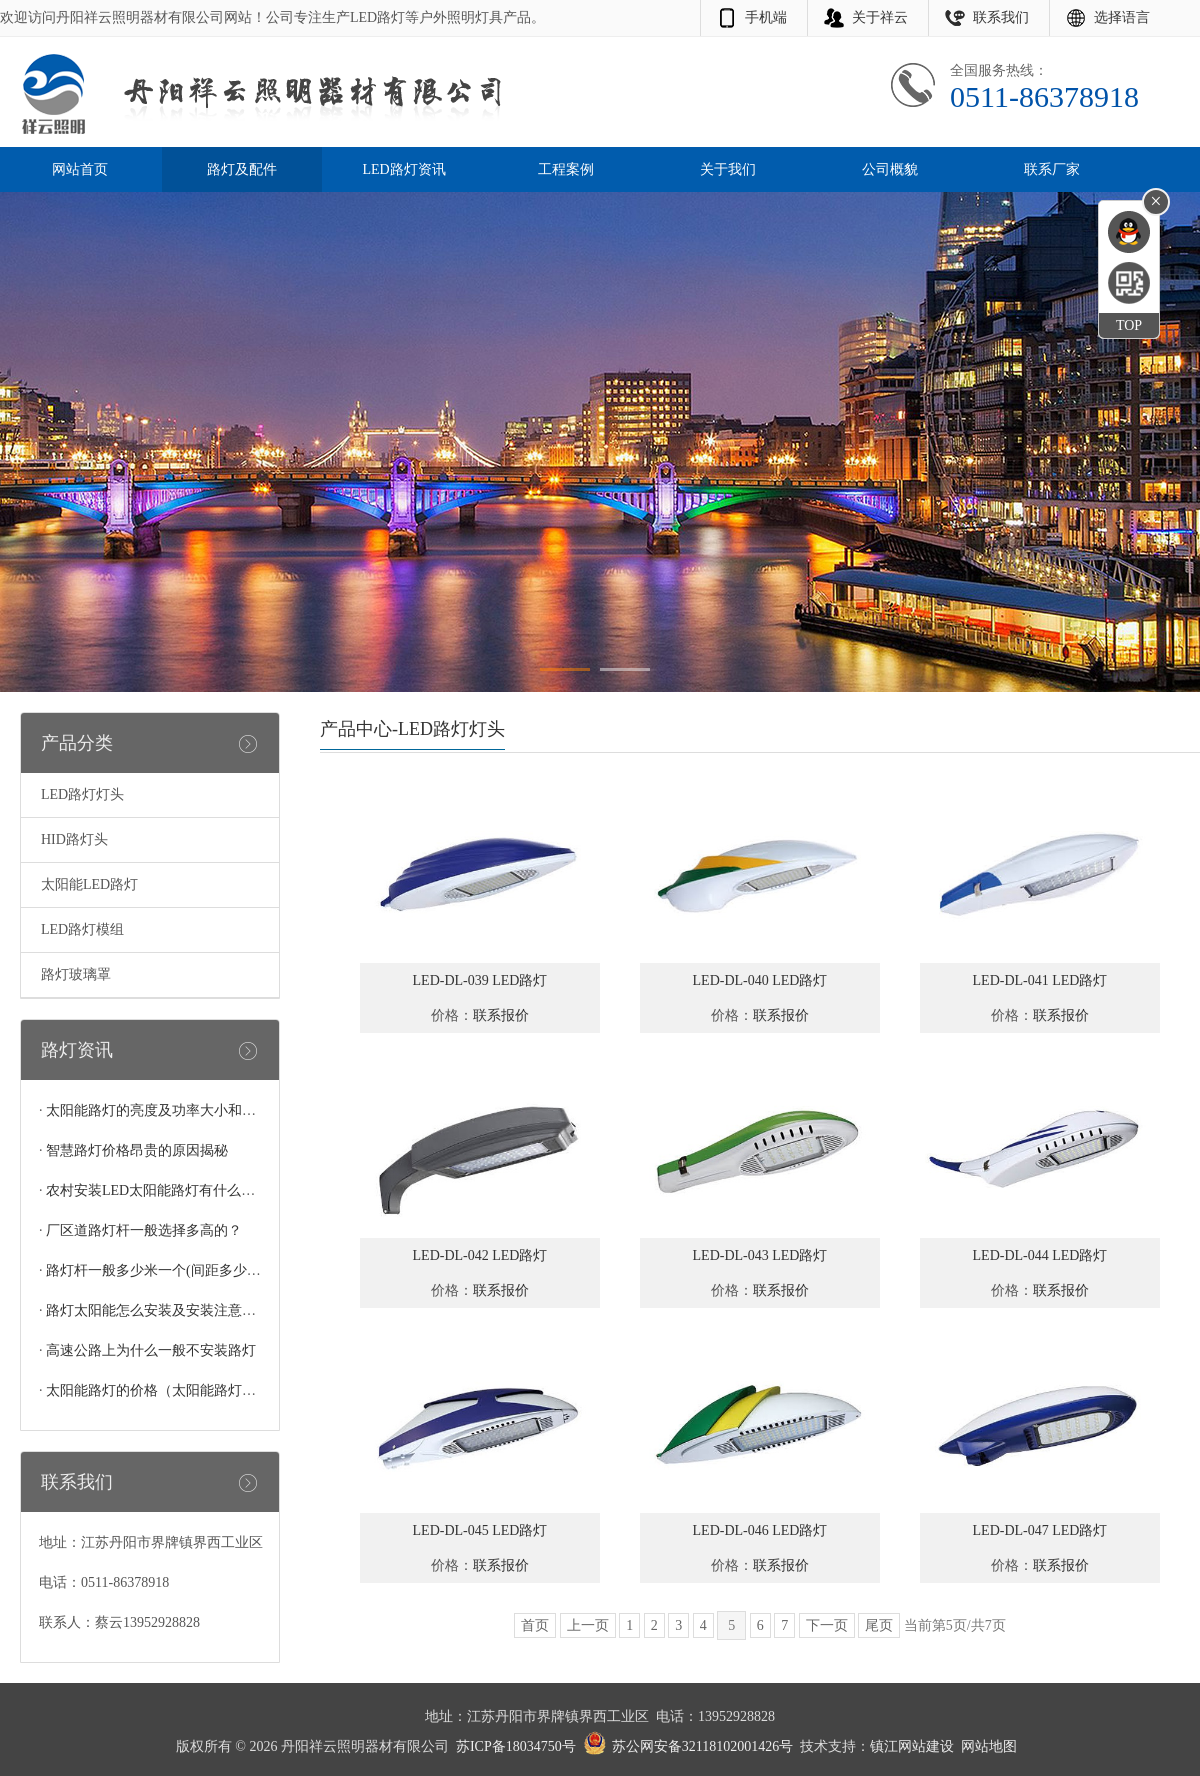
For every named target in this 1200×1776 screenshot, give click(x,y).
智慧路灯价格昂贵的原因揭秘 (137, 1150)
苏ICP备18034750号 (516, 1746)
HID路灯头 (74, 839)
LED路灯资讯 (403, 169)
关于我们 (728, 169)
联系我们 (1001, 17)
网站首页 (80, 169)
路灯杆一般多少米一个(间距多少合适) (162, 1270)
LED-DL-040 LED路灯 (760, 980)
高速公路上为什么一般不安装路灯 (151, 1350)
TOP (1129, 325)
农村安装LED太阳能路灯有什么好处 (157, 1190)
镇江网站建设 (912, 1746)
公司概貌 (890, 169)
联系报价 (501, 1015)
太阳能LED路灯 (89, 884)
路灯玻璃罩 (76, 974)
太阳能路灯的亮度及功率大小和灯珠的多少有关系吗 (207, 1110)
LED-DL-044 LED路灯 (1040, 1255)
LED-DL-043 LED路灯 (760, 1255)
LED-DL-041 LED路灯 (1040, 980)
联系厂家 (1052, 169)
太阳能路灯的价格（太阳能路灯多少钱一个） (186, 1390)
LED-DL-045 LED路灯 (480, 1530)
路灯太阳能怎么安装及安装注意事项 (158, 1310)
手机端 (766, 17)
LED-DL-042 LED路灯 (480, 1255)
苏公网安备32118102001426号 (702, 1746)
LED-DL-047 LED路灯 (1040, 1530)
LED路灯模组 (82, 929)
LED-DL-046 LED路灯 (760, 1530)
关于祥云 (880, 17)
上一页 (588, 1625)
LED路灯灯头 (82, 794)
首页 (535, 1625)
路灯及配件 (242, 169)
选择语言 (1122, 17)
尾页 (879, 1625)
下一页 (827, 1625)
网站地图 (989, 1746)
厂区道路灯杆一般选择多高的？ (144, 1230)
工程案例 (566, 169)
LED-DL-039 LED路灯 (480, 980)
